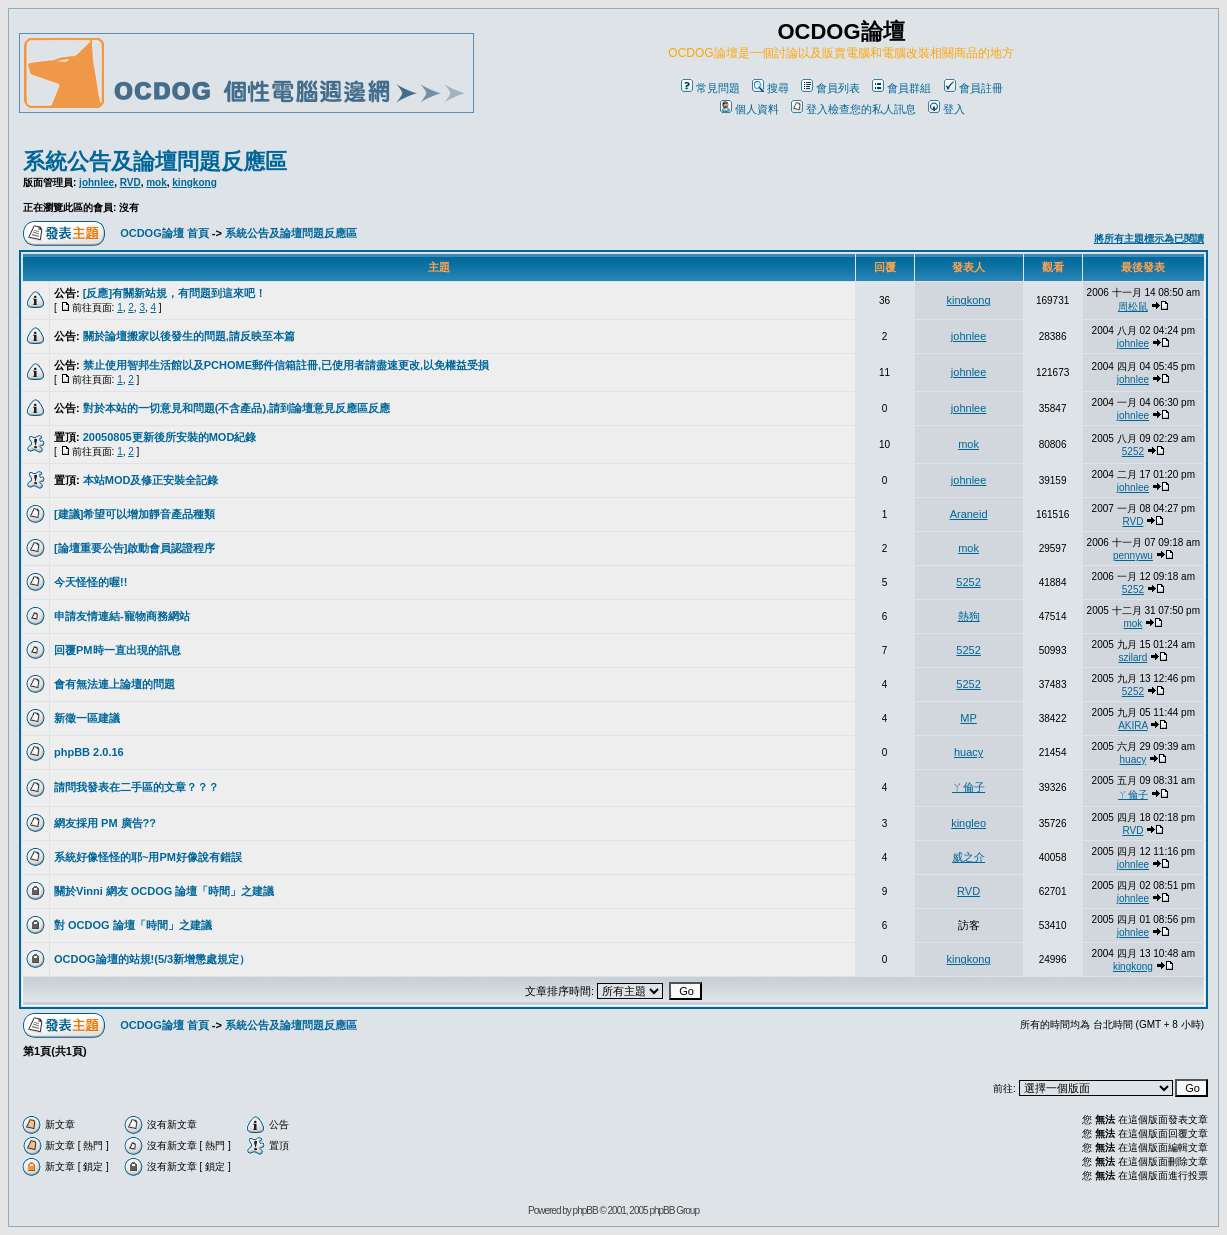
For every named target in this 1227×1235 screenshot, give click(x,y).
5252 (1133, 451)
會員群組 (901, 88)
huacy (968, 752)
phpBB (585, 1210)
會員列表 (830, 88)
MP (968, 718)
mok (156, 182)
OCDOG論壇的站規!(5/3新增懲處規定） (152, 959)
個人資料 (749, 109)
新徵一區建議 (87, 718)
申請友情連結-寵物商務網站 (122, 616)
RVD (130, 182)
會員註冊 (973, 88)
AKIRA (1132, 725)
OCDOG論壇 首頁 (164, 233)
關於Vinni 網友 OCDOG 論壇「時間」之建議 (164, 891)
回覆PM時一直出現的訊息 (117, 650)
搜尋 (770, 88)
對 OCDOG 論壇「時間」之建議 (133, 925)
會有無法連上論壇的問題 (114, 684)
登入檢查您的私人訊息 (853, 109)
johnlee (96, 182)
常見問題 (710, 88)
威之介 (968, 857)
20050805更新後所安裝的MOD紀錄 (170, 437)
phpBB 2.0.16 (89, 752)
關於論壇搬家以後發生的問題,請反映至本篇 (189, 336)
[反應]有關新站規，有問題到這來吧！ (174, 293)
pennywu (1133, 555)
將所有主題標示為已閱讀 (1149, 238)
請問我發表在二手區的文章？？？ (136, 787)
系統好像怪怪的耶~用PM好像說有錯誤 (148, 857)
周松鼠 (1133, 306)
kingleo (968, 823)
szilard (1132, 657)
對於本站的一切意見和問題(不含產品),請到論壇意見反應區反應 (236, 408)
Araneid (969, 514)
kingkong (194, 182)
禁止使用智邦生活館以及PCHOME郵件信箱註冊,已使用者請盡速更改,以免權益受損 (286, 365)
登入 (946, 109)
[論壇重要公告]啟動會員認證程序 (134, 548)
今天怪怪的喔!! (90, 582)
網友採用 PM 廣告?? (105, 823)
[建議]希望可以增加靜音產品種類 (134, 514)
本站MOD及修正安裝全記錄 (151, 480)
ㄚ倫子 (968, 787)
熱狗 (969, 616)
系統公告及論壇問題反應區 (155, 161)
